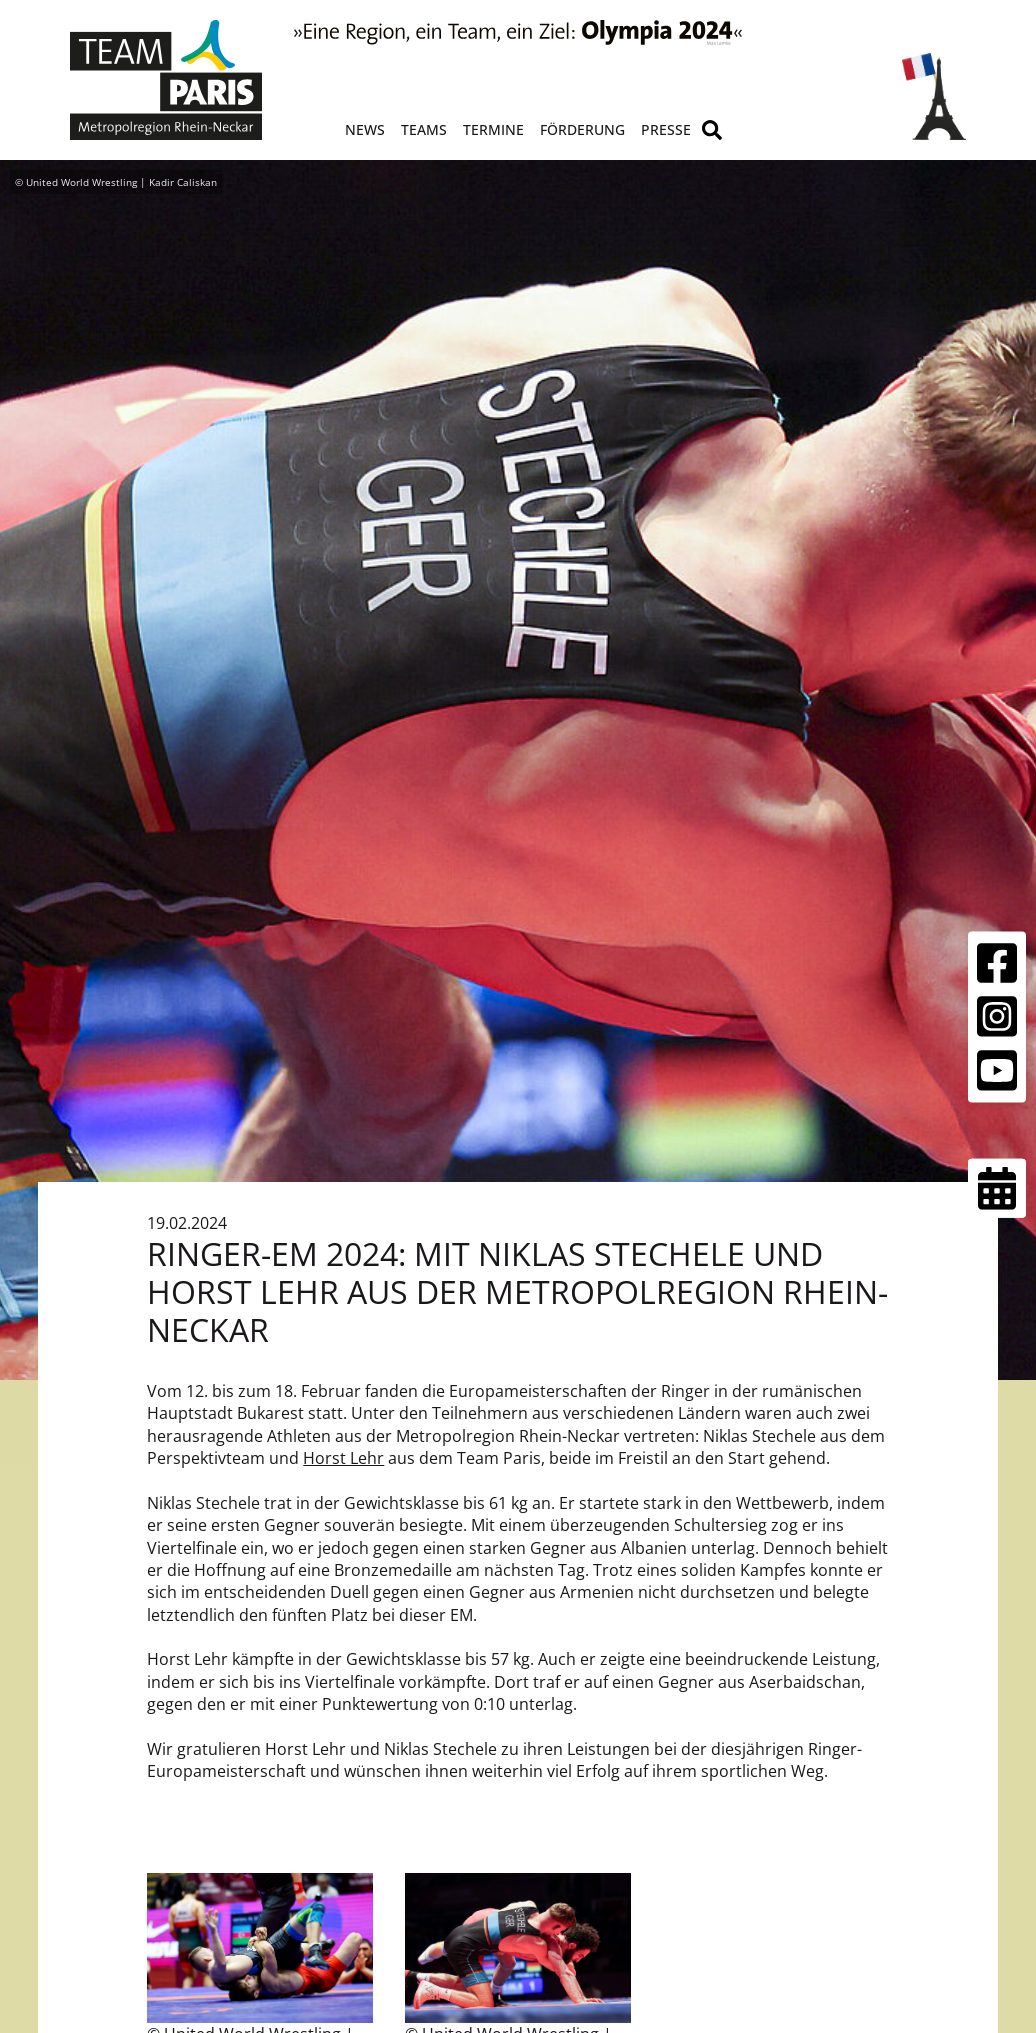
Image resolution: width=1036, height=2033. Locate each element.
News (365, 129)
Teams (424, 129)
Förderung (582, 129)
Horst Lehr (343, 1458)
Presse (666, 129)
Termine (493, 129)
